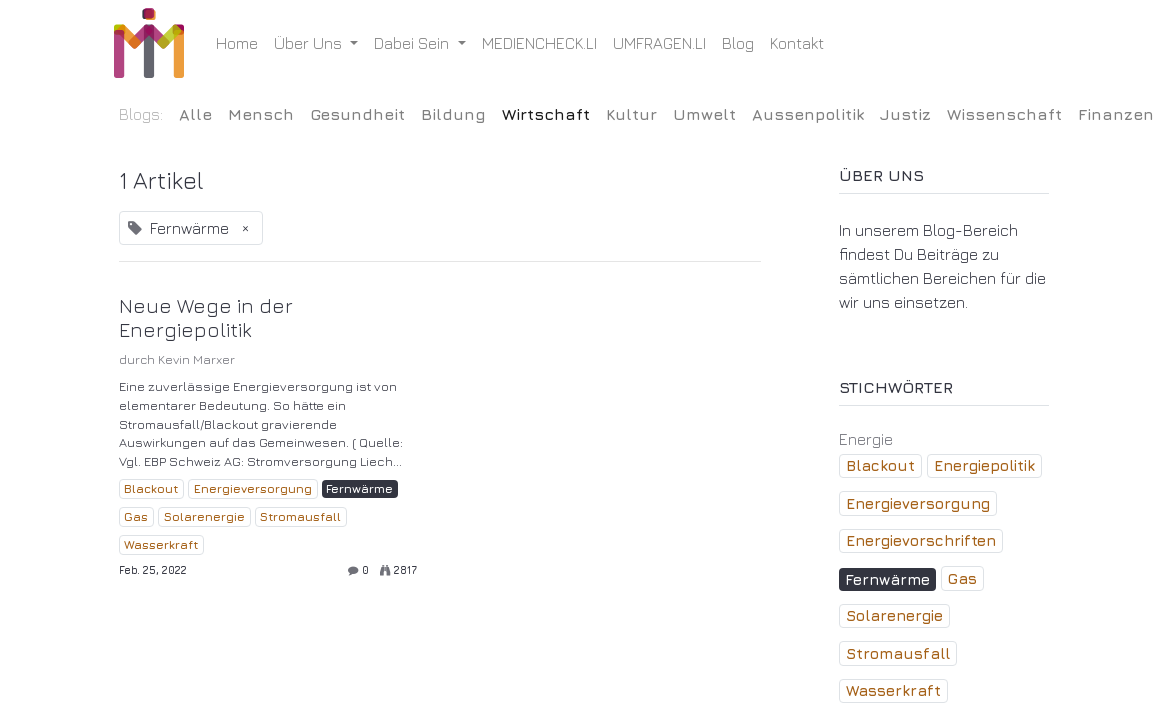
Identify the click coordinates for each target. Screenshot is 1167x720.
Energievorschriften (921, 540)
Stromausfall (300, 516)
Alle (195, 114)
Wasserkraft (161, 544)
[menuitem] (242, 43)
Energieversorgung (253, 488)
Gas (136, 516)
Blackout (151, 488)
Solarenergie (204, 516)
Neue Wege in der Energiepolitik (206, 317)
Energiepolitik (984, 465)
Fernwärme (359, 488)
